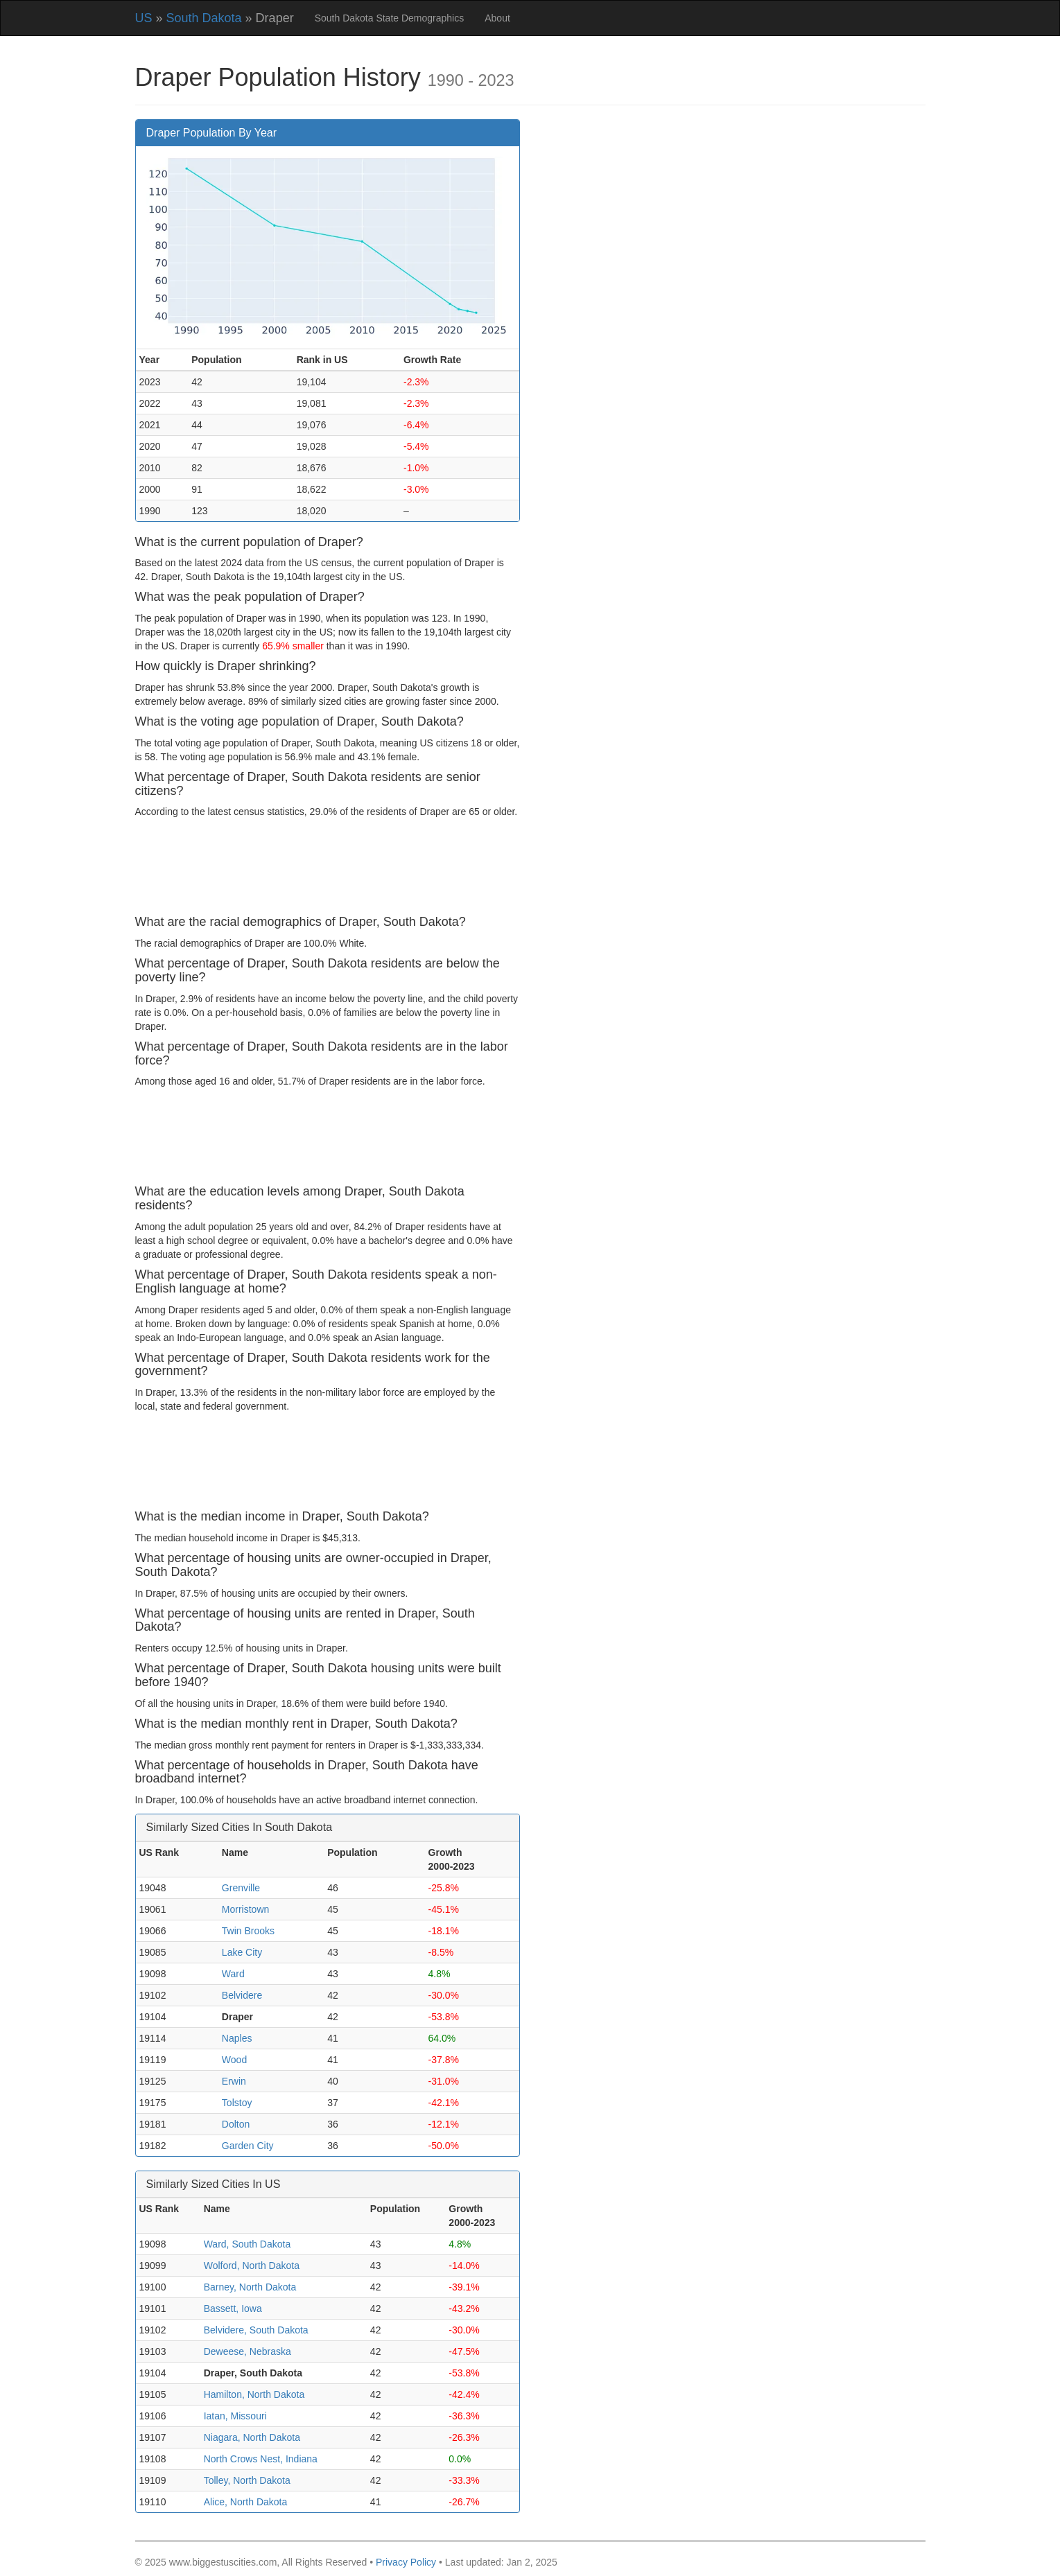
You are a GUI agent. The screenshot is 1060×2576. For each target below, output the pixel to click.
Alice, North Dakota (246, 2501)
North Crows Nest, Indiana (261, 2458)
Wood (234, 2059)
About (497, 18)
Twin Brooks (248, 1930)
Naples (237, 2038)
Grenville (241, 1887)
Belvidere (242, 1995)
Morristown (245, 1909)
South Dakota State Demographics (389, 18)
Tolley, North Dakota (247, 2480)
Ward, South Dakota (247, 2244)
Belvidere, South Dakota (256, 2330)
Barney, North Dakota (250, 2287)
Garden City (248, 2145)
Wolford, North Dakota (251, 2265)
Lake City (242, 1952)
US (144, 18)
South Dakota (204, 18)
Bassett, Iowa (233, 2308)
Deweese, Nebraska (247, 2351)
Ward (233, 1973)
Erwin (234, 2081)
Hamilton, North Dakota (254, 2394)
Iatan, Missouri (235, 2415)
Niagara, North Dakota (252, 2437)
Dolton (236, 2124)
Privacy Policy (406, 2562)
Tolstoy (237, 2102)
